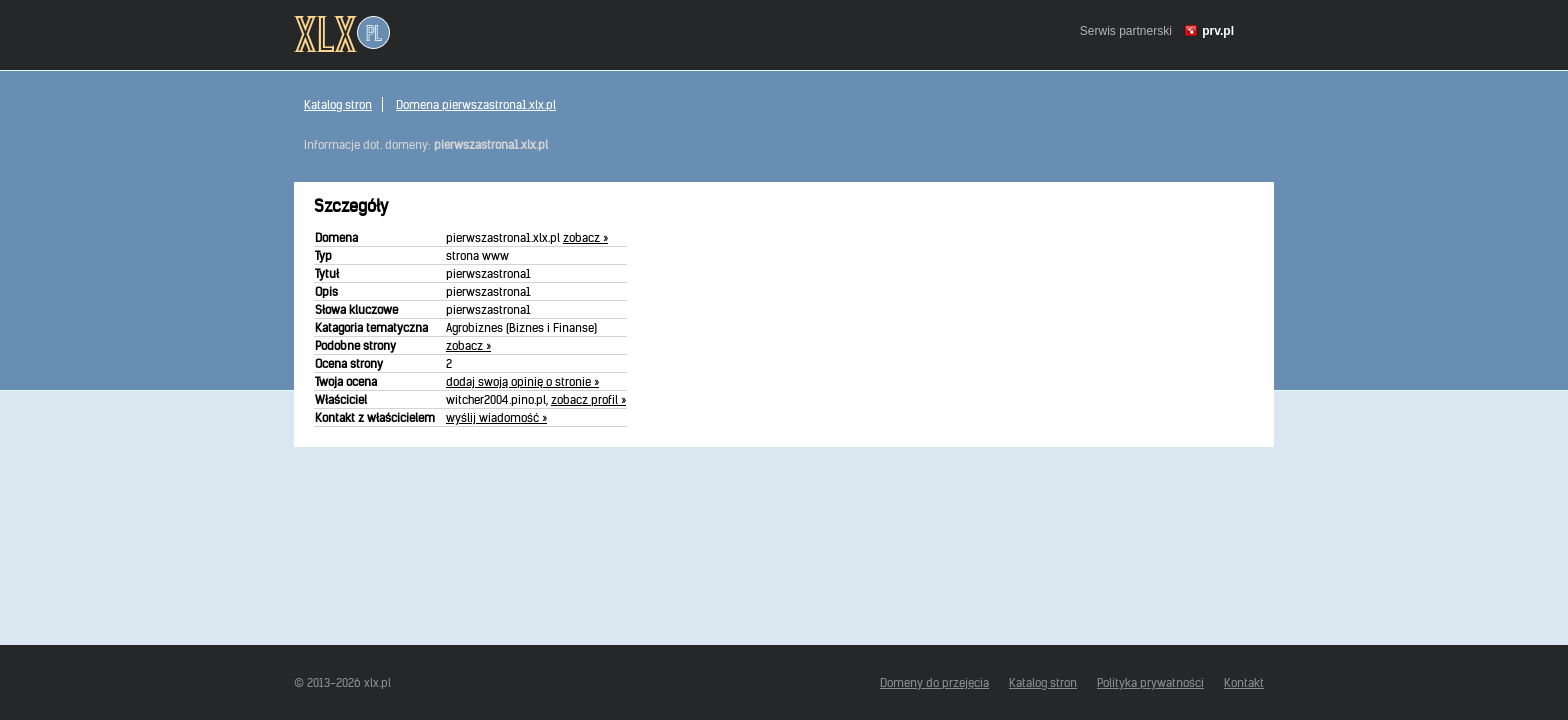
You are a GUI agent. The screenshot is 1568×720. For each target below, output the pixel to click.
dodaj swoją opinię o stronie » (522, 381)
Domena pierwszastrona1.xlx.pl (476, 104)
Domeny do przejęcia (934, 682)
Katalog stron (338, 104)
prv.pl (1218, 31)
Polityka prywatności (1150, 682)
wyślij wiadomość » (496, 417)
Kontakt (1244, 682)
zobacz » (585, 237)
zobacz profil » (588, 399)
